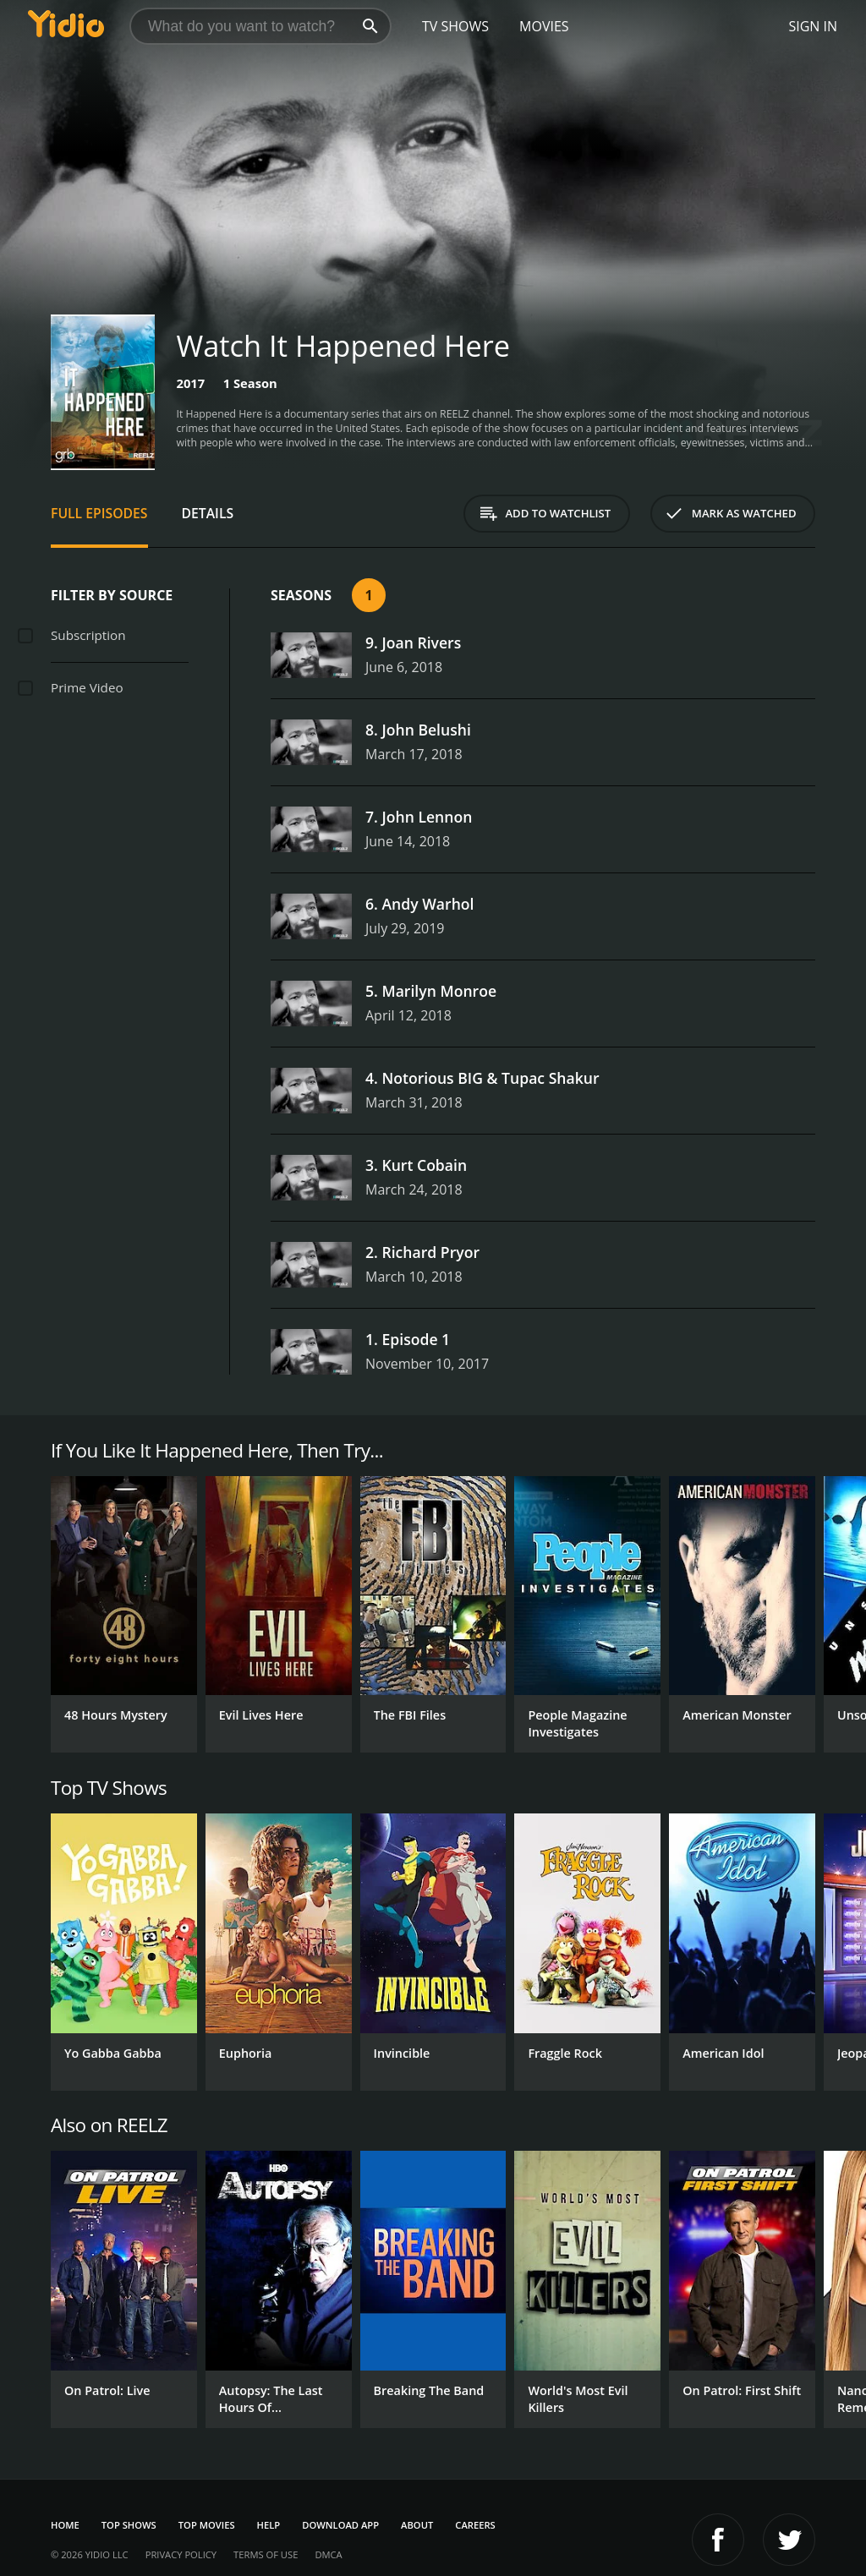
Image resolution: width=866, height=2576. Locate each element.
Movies (544, 26)
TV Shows (455, 26)
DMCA (328, 2554)
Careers (475, 2525)
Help (269, 2525)
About (417, 2525)
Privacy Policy (180, 2554)
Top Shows (128, 2525)
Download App (340, 2525)
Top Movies (206, 2525)
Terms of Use (265, 2554)
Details (208, 513)
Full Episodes (99, 513)
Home (65, 2525)
